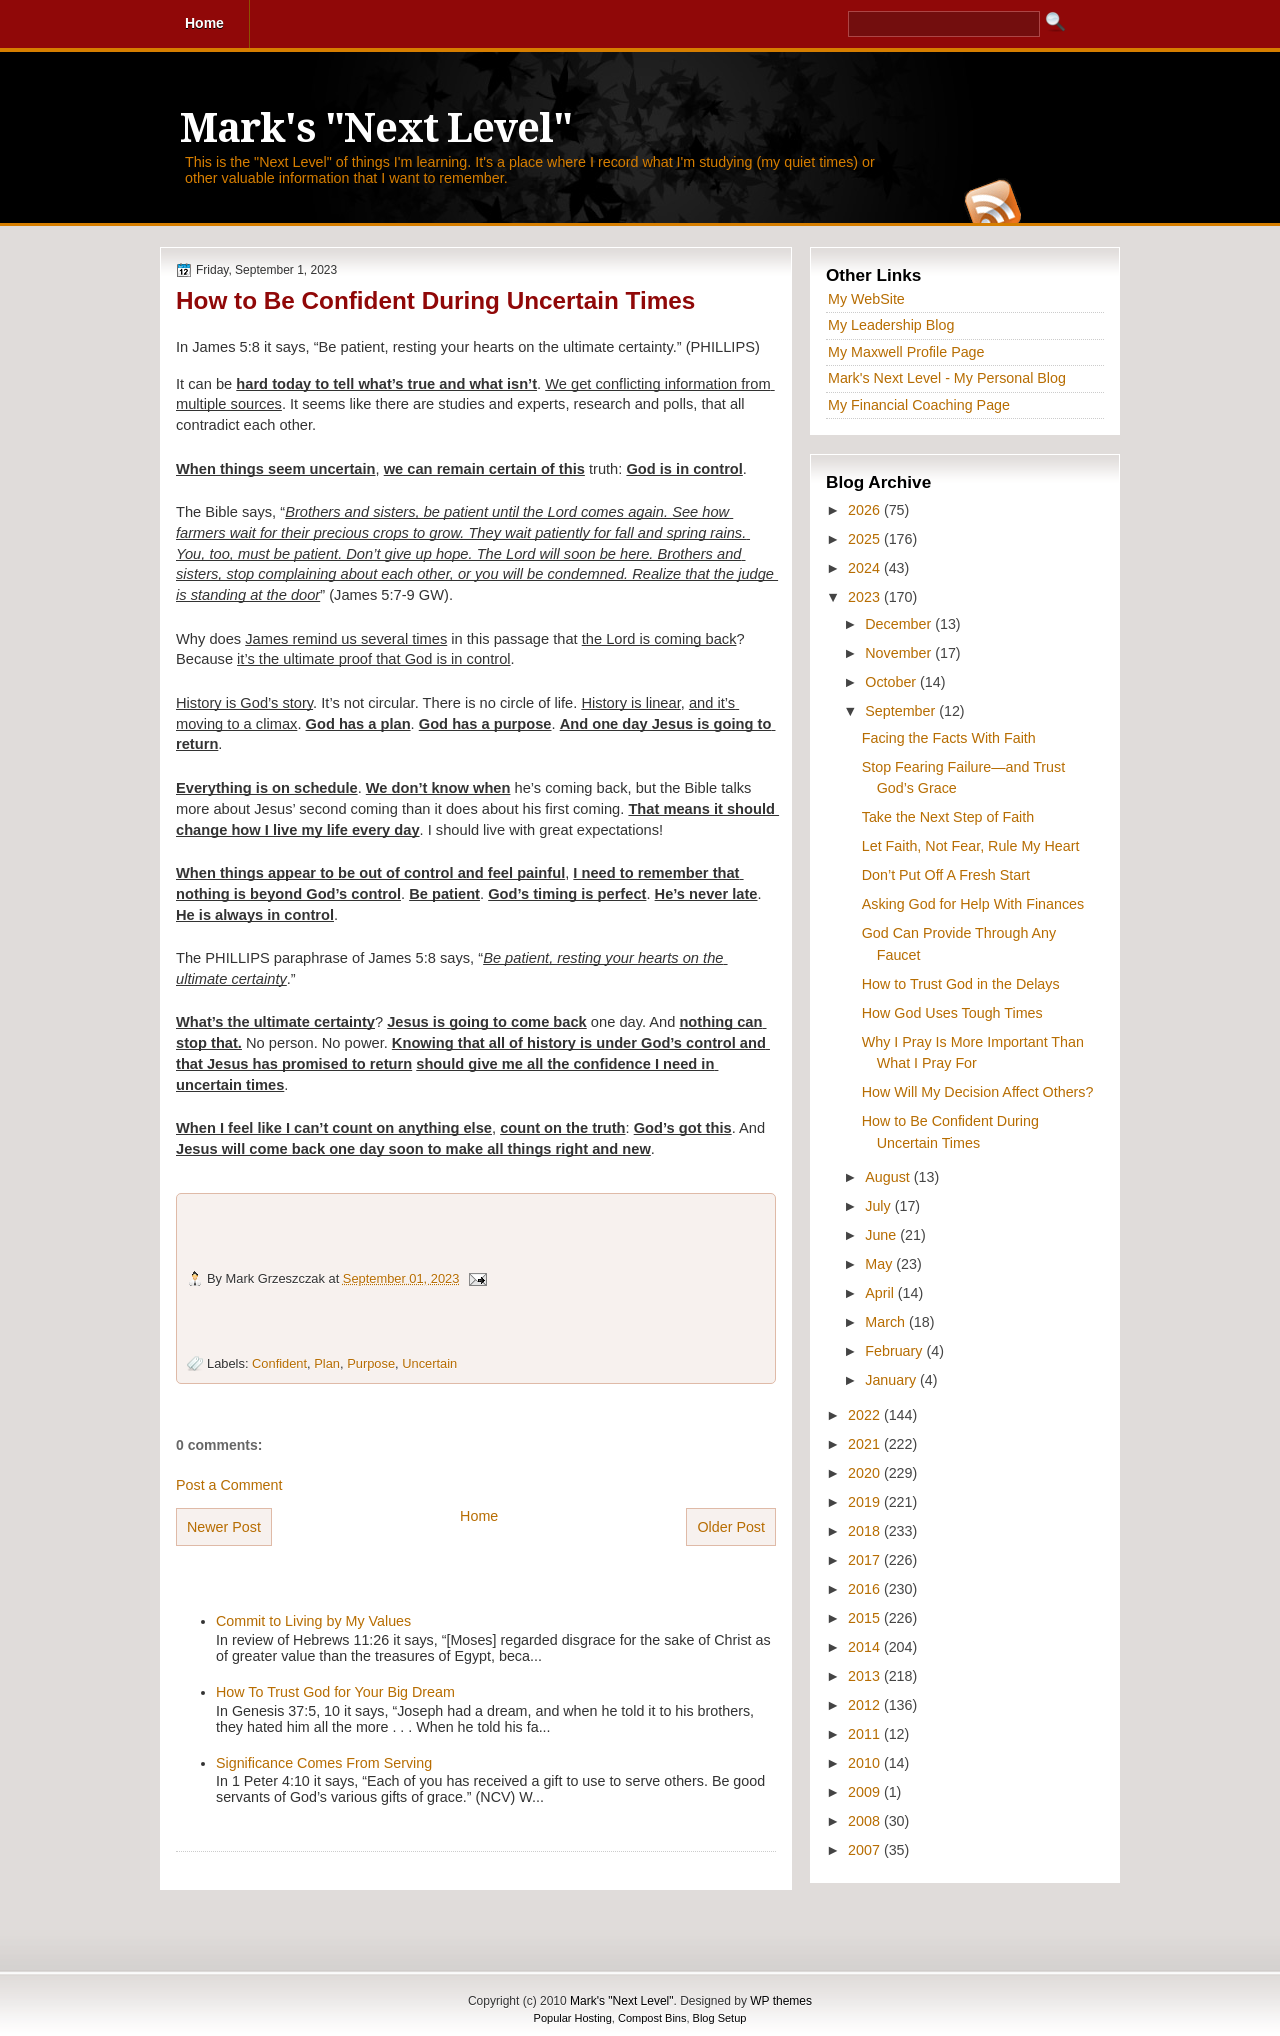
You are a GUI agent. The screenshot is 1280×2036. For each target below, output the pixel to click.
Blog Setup (720, 2018)
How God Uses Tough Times (952, 1013)
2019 (866, 1502)
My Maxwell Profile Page (906, 352)
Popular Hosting (573, 2018)
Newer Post (224, 1527)
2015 (866, 1618)
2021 (866, 1444)
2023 (866, 597)
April (881, 1293)
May (880, 1264)
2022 (866, 1415)
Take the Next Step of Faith (948, 817)
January (892, 1380)
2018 (866, 1531)
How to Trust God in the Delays (961, 984)
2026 (866, 510)
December (900, 624)
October (892, 682)
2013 (866, 1676)
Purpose (371, 1363)
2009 (866, 1792)
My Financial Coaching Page (919, 405)
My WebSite (866, 299)
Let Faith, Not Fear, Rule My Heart (971, 846)
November (900, 653)
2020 (866, 1473)
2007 (866, 1850)
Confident (279, 1363)
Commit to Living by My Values (313, 1621)
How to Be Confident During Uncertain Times (435, 300)
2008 (866, 1821)
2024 (866, 568)
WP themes (781, 2001)
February (895, 1351)
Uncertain (429, 1363)
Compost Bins (652, 2018)
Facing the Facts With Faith (949, 738)
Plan (327, 1363)
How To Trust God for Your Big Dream (335, 1692)
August (889, 1177)
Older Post (731, 1527)
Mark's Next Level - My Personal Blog (947, 378)
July (879, 1206)
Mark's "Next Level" (376, 128)
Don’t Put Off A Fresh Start (946, 875)
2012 (866, 1705)
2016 (866, 1589)
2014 (866, 1647)
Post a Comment (229, 1485)
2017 (866, 1560)
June (882, 1235)
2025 (866, 539)
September (902, 711)
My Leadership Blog (891, 325)
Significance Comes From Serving (324, 1763)
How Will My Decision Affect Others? (978, 1092)
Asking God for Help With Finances (973, 904)
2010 (866, 1763)
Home (479, 1516)
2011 (866, 1734)
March (887, 1322)
